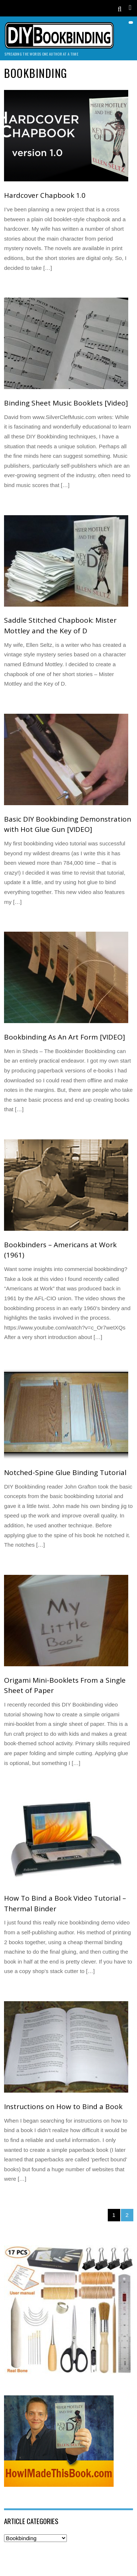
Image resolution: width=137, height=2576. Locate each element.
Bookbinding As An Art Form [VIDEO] (64, 1037)
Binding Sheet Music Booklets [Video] (66, 403)
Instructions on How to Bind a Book (63, 2106)
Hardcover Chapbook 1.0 (44, 195)
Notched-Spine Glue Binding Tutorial (65, 1472)
